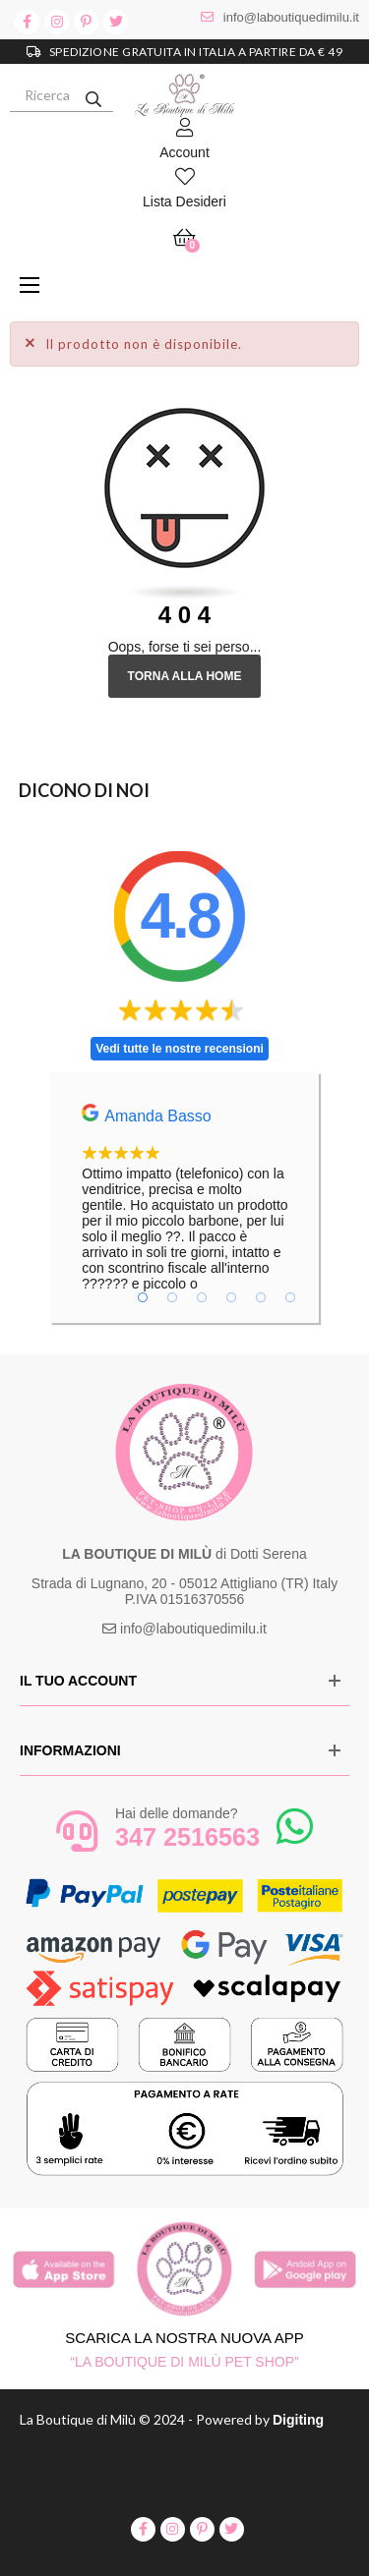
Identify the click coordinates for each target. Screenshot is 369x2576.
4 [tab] (231, 1297)
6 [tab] (290, 1297)
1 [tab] (143, 1297)
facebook (27, 22)
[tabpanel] (185, 1197)
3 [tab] (202, 1297)
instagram (56, 22)
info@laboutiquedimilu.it (291, 17)
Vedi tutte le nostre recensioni (179, 1049)
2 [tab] (172, 1297)
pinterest (86, 22)
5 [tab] (261, 1297)
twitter (115, 22)
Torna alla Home (185, 676)
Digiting (298, 2420)
